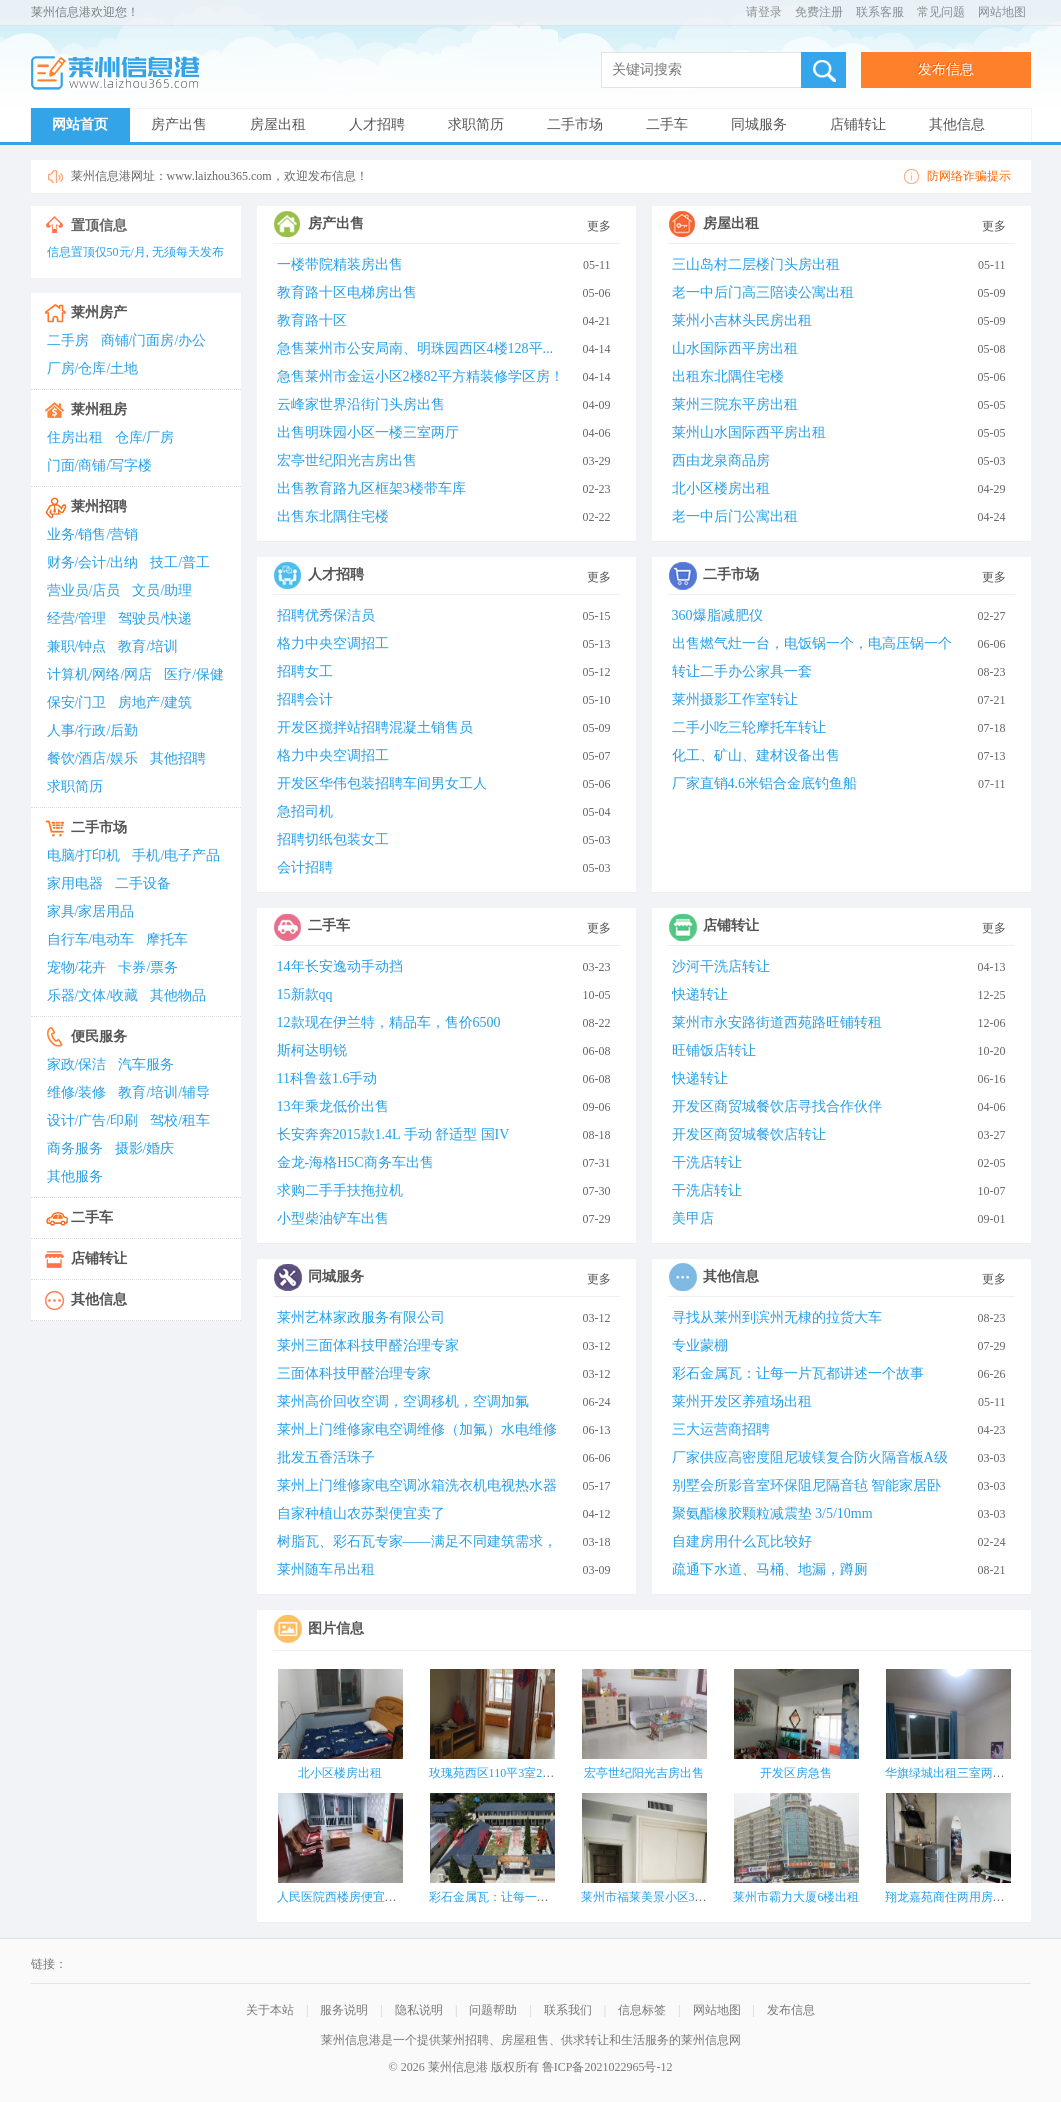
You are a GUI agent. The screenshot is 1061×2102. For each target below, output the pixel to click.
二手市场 (575, 124)
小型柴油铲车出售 (333, 1218)
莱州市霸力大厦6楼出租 (796, 1897)
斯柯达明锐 (312, 1050)
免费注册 (819, 12)
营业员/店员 (84, 590)
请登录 (764, 12)
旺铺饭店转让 (714, 1050)
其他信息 (957, 124)
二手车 (667, 124)
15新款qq (305, 994)
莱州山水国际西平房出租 (749, 432)
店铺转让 (858, 124)
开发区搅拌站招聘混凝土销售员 (375, 727)
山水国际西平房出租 (735, 348)
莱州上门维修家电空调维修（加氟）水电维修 (417, 1429)
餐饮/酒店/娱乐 (93, 758)
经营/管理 (77, 618)
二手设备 (143, 883)
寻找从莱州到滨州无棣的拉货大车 (777, 1317)
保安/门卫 (77, 702)
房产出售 (179, 124)
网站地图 (1002, 12)
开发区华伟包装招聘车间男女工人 (382, 783)
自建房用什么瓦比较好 (742, 1541)
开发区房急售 (796, 1773)
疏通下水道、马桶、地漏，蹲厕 (770, 1569)
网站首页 (80, 124)
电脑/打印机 (84, 855)
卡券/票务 (148, 967)
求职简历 (476, 124)
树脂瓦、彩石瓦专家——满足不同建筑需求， (417, 1541)
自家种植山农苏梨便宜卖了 (361, 1513)
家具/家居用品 (91, 911)
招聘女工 (305, 671)
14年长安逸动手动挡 (340, 966)
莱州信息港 (121, 73)
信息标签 (642, 2010)
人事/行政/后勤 (93, 730)
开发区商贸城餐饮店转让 (749, 1134)
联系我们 (568, 2010)
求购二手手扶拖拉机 (340, 1190)
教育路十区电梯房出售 (347, 292)
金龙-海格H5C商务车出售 (355, 1162)
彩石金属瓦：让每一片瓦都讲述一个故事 (798, 1373)
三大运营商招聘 (721, 1429)
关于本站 (270, 2010)
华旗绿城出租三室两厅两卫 (957, 1773)
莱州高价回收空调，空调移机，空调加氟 (403, 1401)
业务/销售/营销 (93, 534)
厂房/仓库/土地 (93, 368)
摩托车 (167, 939)
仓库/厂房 (145, 437)
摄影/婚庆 (145, 1148)
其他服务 (75, 1176)
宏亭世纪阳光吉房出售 (347, 460)
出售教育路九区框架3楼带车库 (371, 488)
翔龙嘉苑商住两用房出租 (951, 1897)
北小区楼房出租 (721, 488)
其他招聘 (178, 758)
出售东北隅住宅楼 (333, 516)
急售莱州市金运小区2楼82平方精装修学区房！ (420, 376)
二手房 (68, 340)
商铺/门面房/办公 (154, 340)
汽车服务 (146, 1064)
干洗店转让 (707, 1162)
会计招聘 (305, 867)
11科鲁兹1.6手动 (327, 1078)
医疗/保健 (194, 674)
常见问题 (941, 12)
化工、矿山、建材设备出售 (756, 755)
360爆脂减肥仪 (717, 615)
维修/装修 (77, 1092)
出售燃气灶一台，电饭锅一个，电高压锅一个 (812, 643)
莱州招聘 (99, 506)
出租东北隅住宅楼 (728, 376)
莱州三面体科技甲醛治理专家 (368, 1345)
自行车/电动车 (91, 939)
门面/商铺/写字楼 (100, 465)
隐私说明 (419, 2010)
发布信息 (946, 69)
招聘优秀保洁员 (326, 615)
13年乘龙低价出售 (333, 1106)
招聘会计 (305, 699)
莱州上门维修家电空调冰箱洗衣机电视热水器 (417, 1485)
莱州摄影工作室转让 (735, 699)
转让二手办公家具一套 (742, 671)
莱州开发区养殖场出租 (742, 1401)
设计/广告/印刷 (93, 1120)
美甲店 (693, 1218)
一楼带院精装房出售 (340, 264)
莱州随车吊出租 (326, 1569)
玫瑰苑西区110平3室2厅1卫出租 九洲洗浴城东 (550, 1773)
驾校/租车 (180, 1120)
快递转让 (700, 994)
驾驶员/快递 (155, 618)
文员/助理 (162, 590)
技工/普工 (180, 562)
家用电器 (75, 883)
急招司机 (305, 811)
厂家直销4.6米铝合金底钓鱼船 (765, 783)
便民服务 (99, 1036)
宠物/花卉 (77, 967)
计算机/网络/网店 (100, 674)
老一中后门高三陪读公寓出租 (763, 292)
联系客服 (880, 12)
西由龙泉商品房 (721, 460)
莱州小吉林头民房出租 (742, 320)
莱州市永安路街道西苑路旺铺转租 (777, 1022)
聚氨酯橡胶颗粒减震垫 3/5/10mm (772, 1513)
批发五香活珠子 (326, 1457)
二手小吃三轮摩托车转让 (749, 727)
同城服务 (759, 124)
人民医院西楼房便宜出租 (343, 1897)
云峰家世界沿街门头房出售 (361, 404)
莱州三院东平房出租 (735, 404)
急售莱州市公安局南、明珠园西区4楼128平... (415, 348)
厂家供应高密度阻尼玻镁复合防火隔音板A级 (810, 1457)
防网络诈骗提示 (969, 176)
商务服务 (75, 1148)
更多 (599, 226)
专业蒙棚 (700, 1345)
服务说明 (344, 2010)
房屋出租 (278, 124)
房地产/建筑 (155, 702)
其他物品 (178, 995)
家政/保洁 (77, 1064)
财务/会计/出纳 (93, 562)
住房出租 (75, 437)
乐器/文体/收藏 (93, 995)
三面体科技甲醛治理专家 (354, 1373)
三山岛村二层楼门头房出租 (756, 264)
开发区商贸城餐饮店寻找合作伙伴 (777, 1106)
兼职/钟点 (77, 646)
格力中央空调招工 (333, 643)
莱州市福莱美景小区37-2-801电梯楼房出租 (693, 1897)
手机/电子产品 (176, 855)
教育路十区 (312, 320)
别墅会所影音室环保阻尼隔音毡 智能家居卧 (807, 1485)
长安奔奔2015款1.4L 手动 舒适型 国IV (393, 1134)
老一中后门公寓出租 (735, 516)
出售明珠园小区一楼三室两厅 (368, 432)
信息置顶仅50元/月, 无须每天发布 (135, 252)
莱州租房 (99, 409)
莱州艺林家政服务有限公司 (361, 1317)
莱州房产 (99, 312)
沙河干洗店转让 (721, 966)
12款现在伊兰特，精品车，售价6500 (389, 1022)
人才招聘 (377, 124)
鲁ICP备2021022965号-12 (607, 2067)
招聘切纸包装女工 (333, 839)
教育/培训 (148, 646)
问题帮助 (493, 2010)
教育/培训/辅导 (164, 1092)
